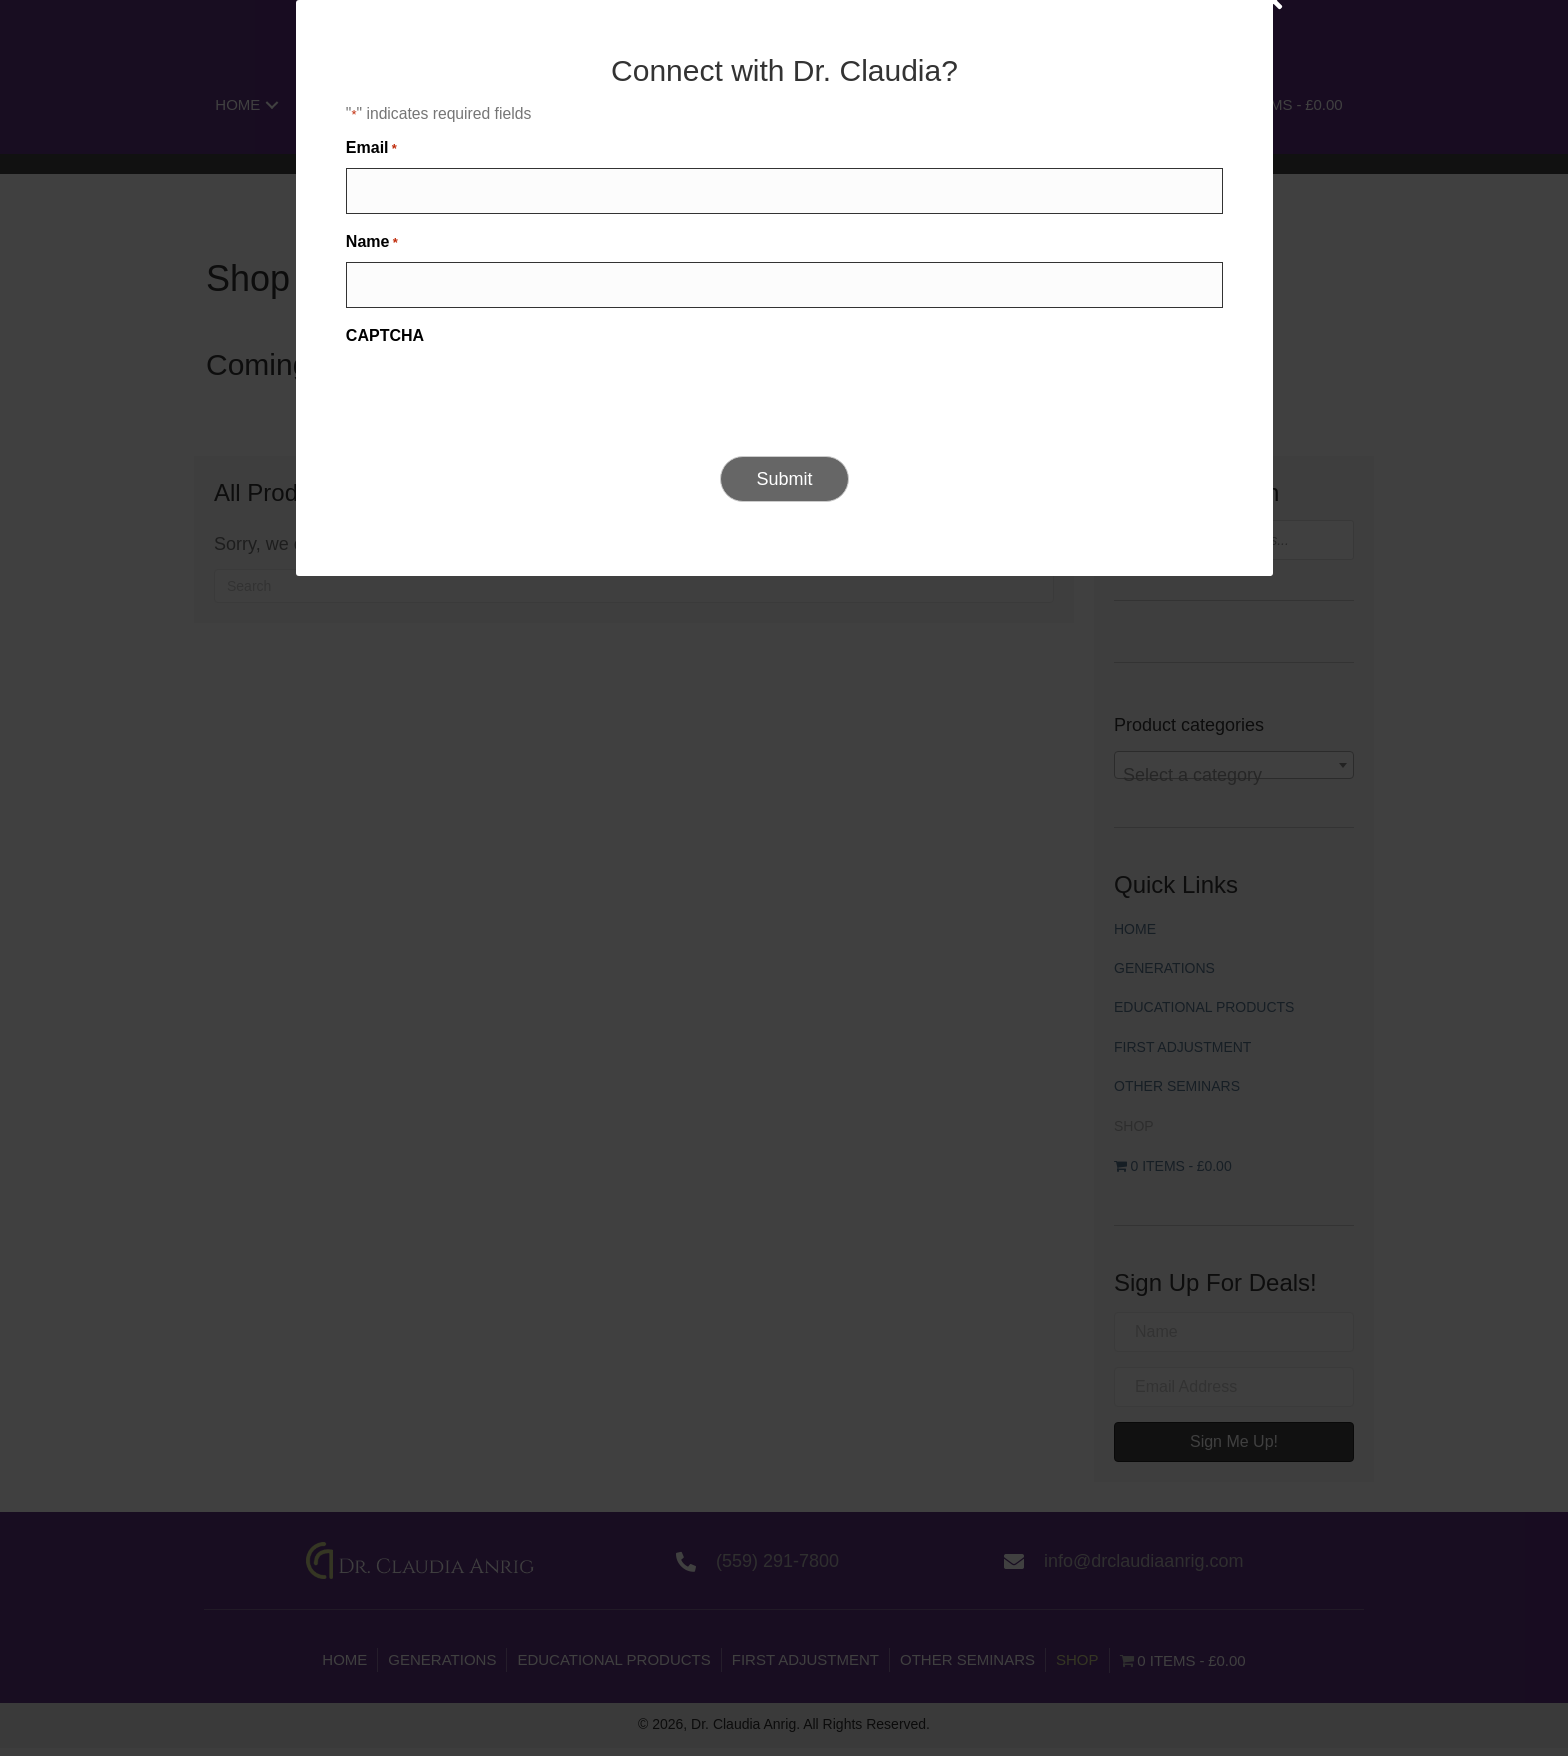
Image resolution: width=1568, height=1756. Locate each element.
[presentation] (687, 983)
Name (561, 836)
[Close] (1084, 591)
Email (560, 747)
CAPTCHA (574, 923)
